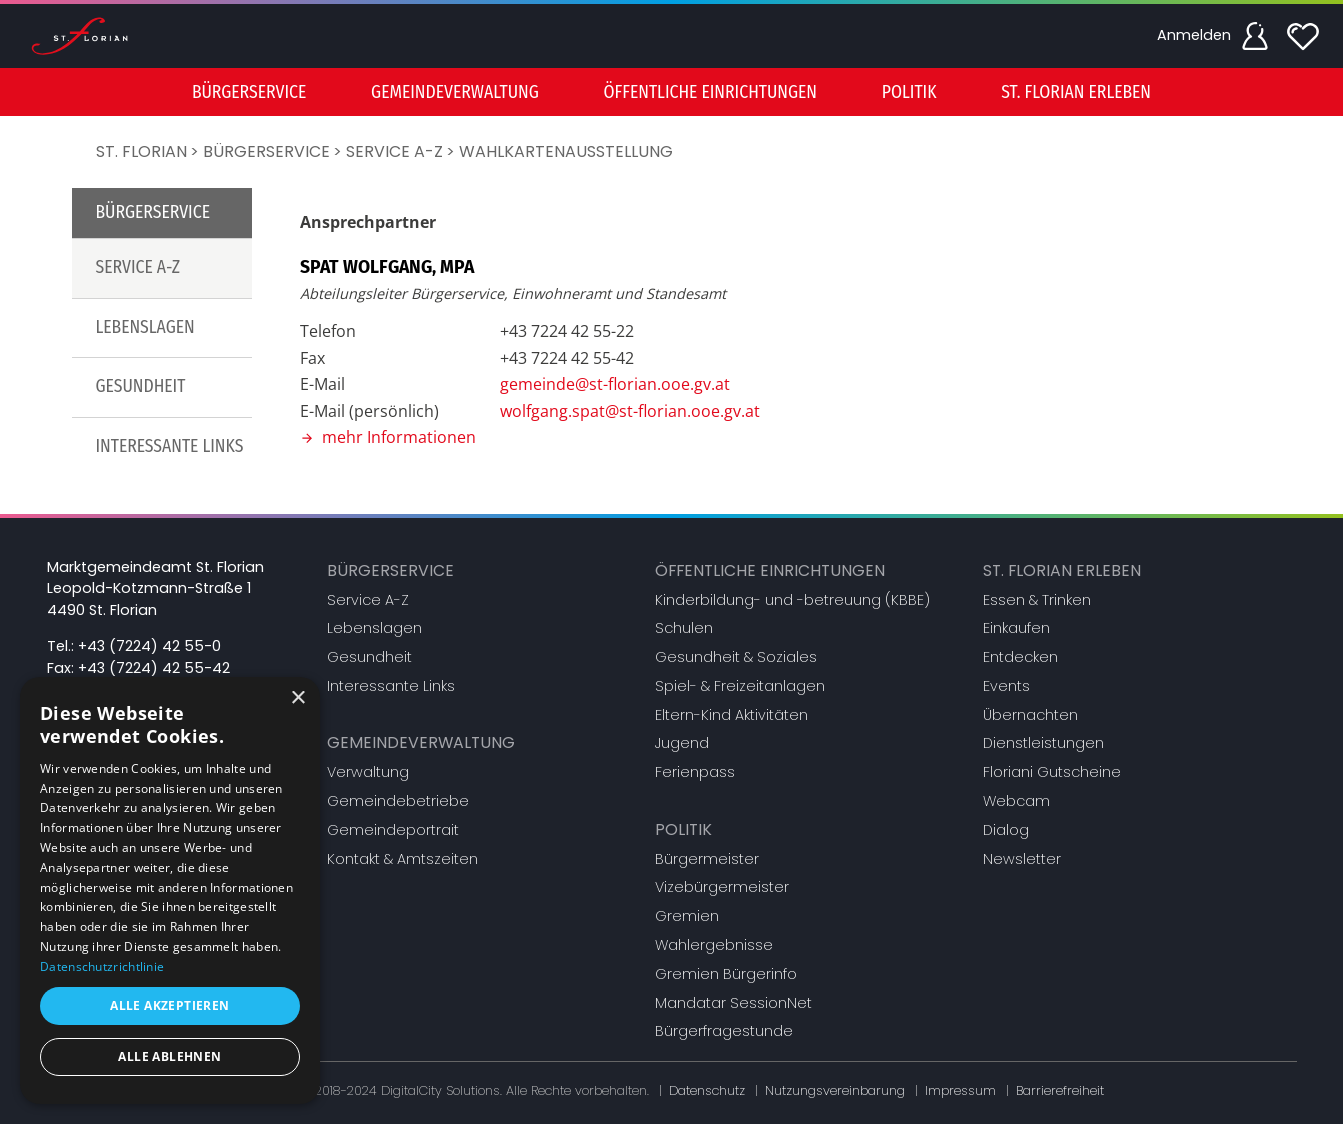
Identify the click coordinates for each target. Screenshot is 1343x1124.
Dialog (1006, 830)
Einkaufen (1016, 628)
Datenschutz (707, 1090)
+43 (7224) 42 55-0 (149, 646)
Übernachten (1030, 715)
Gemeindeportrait (393, 830)
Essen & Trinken (1037, 600)
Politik (683, 829)
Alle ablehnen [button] (169, 1056)
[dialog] (170, 890)
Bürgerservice (266, 151)
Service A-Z (394, 151)
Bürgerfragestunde (724, 1031)
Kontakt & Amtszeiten (402, 859)
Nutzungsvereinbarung (835, 1090)
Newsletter (1022, 859)
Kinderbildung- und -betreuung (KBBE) (792, 600)
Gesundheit (141, 386)
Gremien (687, 916)
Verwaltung (368, 772)
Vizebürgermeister (722, 887)
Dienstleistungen (1043, 743)
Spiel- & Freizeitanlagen (740, 686)
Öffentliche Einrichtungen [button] (710, 92)
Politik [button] (909, 92)
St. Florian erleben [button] (1076, 92)
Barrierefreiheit (1060, 1090)
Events (1006, 686)
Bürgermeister (707, 859)
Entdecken (1020, 657)
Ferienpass (695, 772)
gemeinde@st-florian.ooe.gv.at (615, 384)
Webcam (1016, 801)
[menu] (672, 92)
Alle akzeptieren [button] (169, 1005)
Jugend (682, 743)
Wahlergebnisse (714, 945)
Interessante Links (170, 446)
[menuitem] (249, 92)
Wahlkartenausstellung (566, 151)
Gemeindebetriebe (398, 801)
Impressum (960, 1090)
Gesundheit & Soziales (736, 657)
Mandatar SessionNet (733, 1003)
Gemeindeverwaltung (421, 742)
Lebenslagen (145, 327)
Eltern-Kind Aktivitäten (731, 715)
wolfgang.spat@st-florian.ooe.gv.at (630, 411)
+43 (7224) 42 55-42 (154, 668)
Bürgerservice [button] (249, 92)
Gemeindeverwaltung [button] (455, 92)
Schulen (684, 628)
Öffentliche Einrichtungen (770, 570)
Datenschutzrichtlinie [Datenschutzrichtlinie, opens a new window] (102, 966)
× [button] (297, 698)
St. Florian (141, 151)
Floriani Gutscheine (1052, 772)
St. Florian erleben (1062, 570)
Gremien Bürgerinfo (726, 974)
